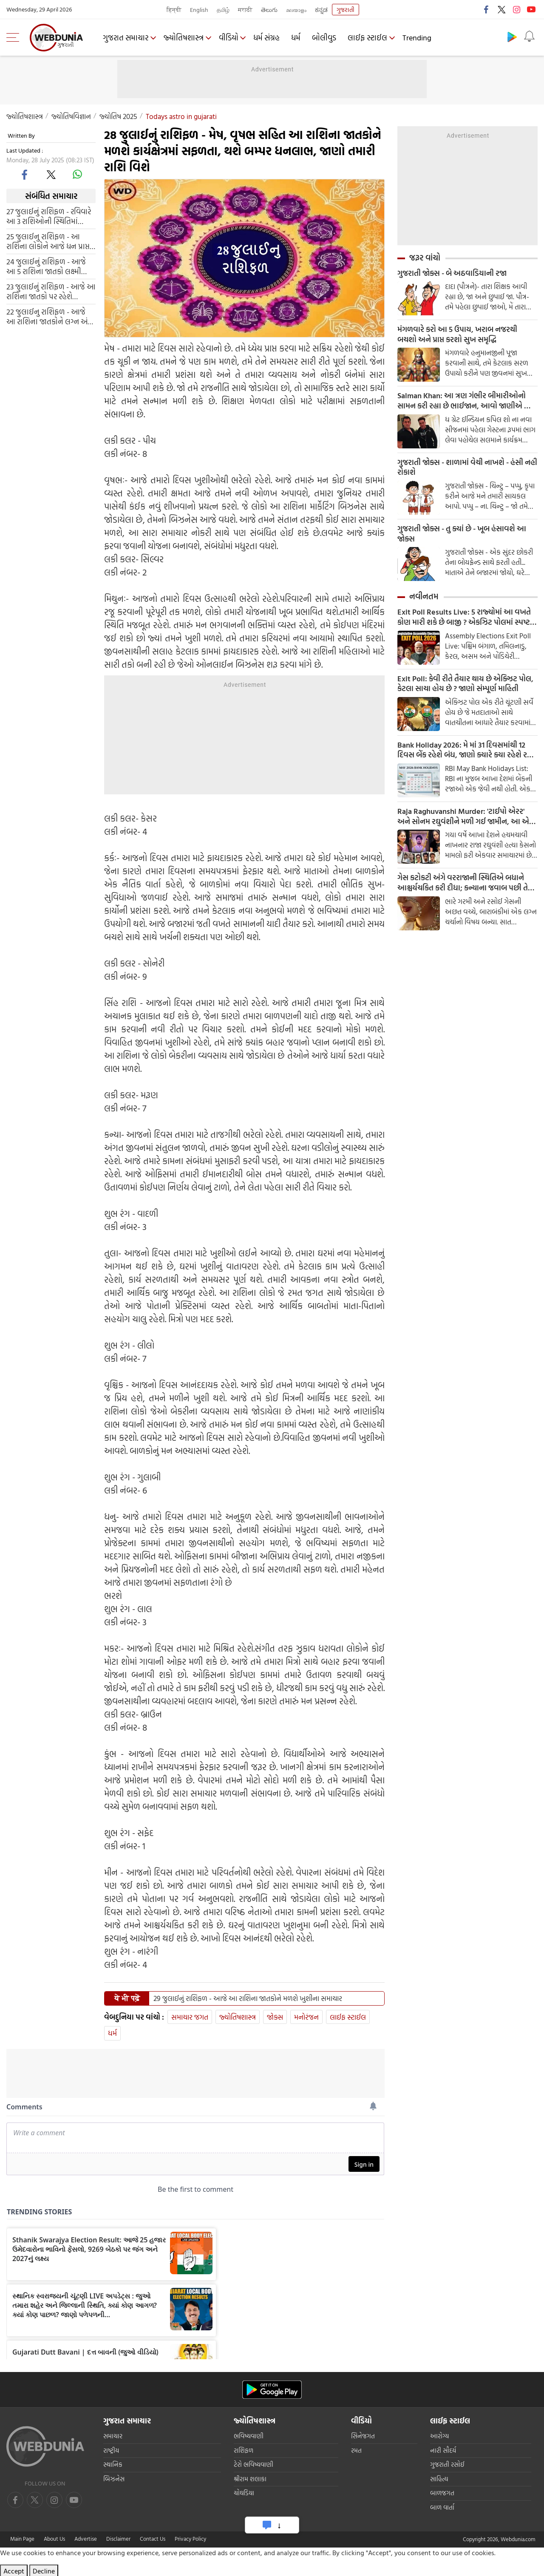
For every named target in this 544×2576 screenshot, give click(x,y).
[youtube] (54, 2500)
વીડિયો (229, 37)
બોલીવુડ (326, 37)
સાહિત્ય (439, 2479)
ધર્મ (297, 37)
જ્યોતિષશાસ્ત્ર (184, 37)
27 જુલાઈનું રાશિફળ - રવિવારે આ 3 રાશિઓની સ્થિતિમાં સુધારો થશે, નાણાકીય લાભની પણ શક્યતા (48, 216)
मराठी (245, 9)
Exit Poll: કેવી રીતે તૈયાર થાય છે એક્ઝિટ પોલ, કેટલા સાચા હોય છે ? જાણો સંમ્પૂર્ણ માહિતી (465, 685)
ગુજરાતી (345, 9)
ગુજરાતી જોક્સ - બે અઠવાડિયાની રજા (452, 273)
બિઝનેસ (114, 2479)
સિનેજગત (363, 2436)
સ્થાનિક (112, 2464)
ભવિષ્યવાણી (249, 2436)
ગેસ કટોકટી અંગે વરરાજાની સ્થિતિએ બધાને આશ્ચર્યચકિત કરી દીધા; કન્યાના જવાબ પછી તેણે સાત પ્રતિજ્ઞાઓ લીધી (466, 886)
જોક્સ (275, 2017)
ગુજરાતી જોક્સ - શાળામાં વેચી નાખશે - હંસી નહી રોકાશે (467, 468)
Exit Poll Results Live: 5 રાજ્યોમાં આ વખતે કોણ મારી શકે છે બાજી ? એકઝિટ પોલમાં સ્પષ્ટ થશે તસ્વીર (464, 619)
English (199, 9)
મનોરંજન (306, 2017)
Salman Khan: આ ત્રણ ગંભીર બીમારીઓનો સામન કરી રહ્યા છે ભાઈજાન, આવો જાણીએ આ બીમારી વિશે (465, 401)
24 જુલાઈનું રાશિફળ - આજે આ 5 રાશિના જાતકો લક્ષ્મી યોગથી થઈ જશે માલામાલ (46, 266)
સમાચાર (112, 2436)
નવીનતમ (424, 598)
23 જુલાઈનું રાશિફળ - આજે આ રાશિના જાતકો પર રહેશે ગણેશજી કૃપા (51, 291)
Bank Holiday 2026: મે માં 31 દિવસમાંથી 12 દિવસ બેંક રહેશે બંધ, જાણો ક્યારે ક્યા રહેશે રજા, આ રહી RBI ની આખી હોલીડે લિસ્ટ (466, 752)
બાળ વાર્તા (442, 2507)
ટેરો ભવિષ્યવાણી (253, 2464)
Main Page (22, 2538)
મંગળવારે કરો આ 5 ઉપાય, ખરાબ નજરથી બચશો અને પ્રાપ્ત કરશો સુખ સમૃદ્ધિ (457, 335)
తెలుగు (269, 9)
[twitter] (51, 174)
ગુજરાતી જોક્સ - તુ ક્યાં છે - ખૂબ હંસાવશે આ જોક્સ (461, 535)
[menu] (14, 37)
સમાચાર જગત (189, 2017)
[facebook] (25, 174)
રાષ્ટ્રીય (111, 2450)
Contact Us (152, 2538)
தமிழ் (223, 9)
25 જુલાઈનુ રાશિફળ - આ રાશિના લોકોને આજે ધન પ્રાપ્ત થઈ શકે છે (48, 241)
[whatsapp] (77, 174)
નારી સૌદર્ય (443, 2450)
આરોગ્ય (439, 2436)
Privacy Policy (190, 2538)
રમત (356, 2450)
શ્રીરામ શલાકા (250, 2479)
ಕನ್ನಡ (321, 9)
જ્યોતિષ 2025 (118, 116)
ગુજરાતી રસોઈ (447, 2464)
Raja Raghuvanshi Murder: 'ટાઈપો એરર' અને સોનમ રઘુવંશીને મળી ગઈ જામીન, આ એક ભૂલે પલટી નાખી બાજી (465, 819)
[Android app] (272, 2389)
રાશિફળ (243, 2450)
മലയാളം (296, 9)
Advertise (85, 2538)
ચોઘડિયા (244, 2493)
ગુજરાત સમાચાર (125, 37)
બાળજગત (442, 2493)
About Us (54, 2538)
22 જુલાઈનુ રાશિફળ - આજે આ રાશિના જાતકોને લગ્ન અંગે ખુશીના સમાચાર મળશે (49, 316)
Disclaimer (118, 2538)
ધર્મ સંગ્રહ (268, 37)
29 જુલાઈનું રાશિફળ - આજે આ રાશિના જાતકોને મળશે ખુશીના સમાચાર (247, 1998)
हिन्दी (174, 9)
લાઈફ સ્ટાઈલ (369, 37)
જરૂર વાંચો (424, 258)
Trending (419, 37)
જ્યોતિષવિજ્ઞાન (71, 116)
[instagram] (74, 2500)
